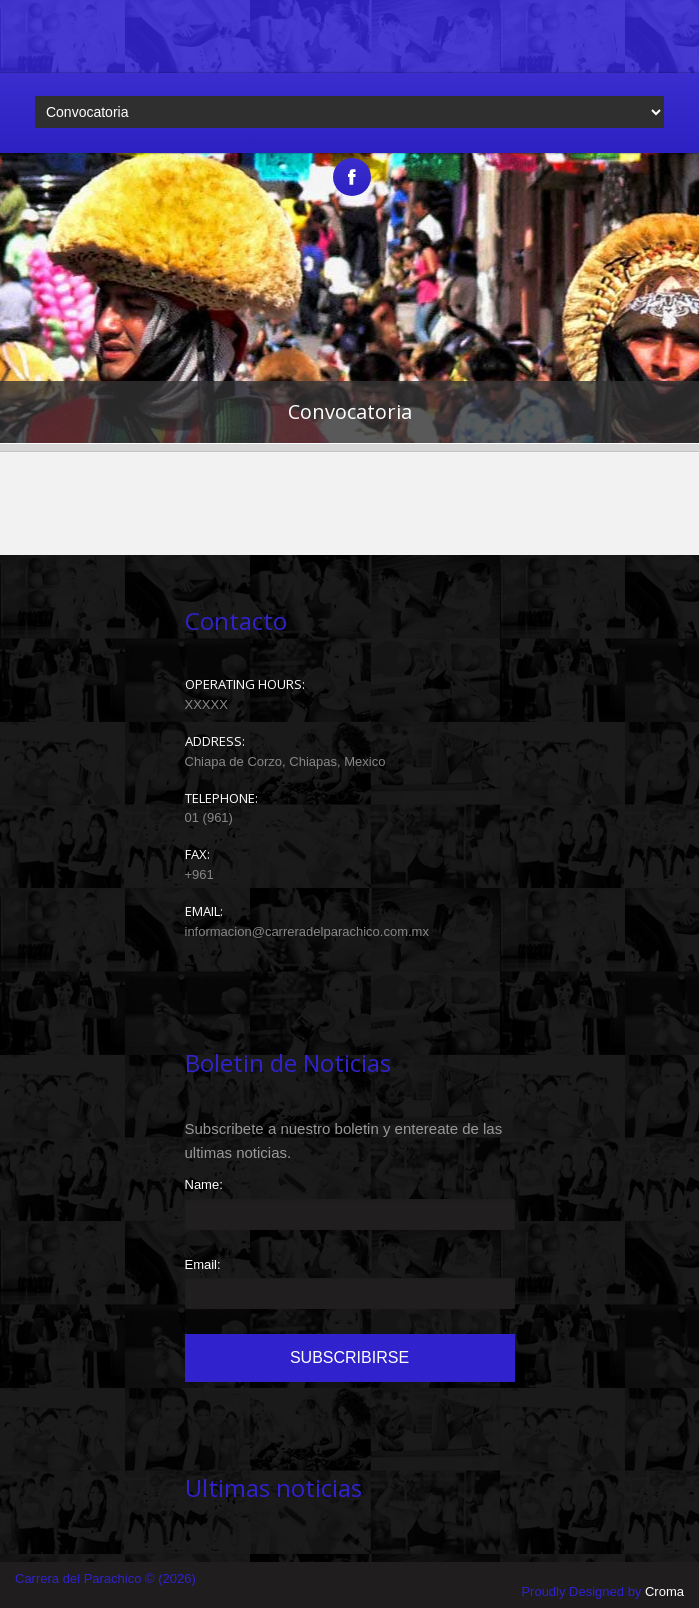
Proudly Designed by (602, 1591)
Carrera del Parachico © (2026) (105, 1578)
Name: (204, 1184)
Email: (203, 1264)
